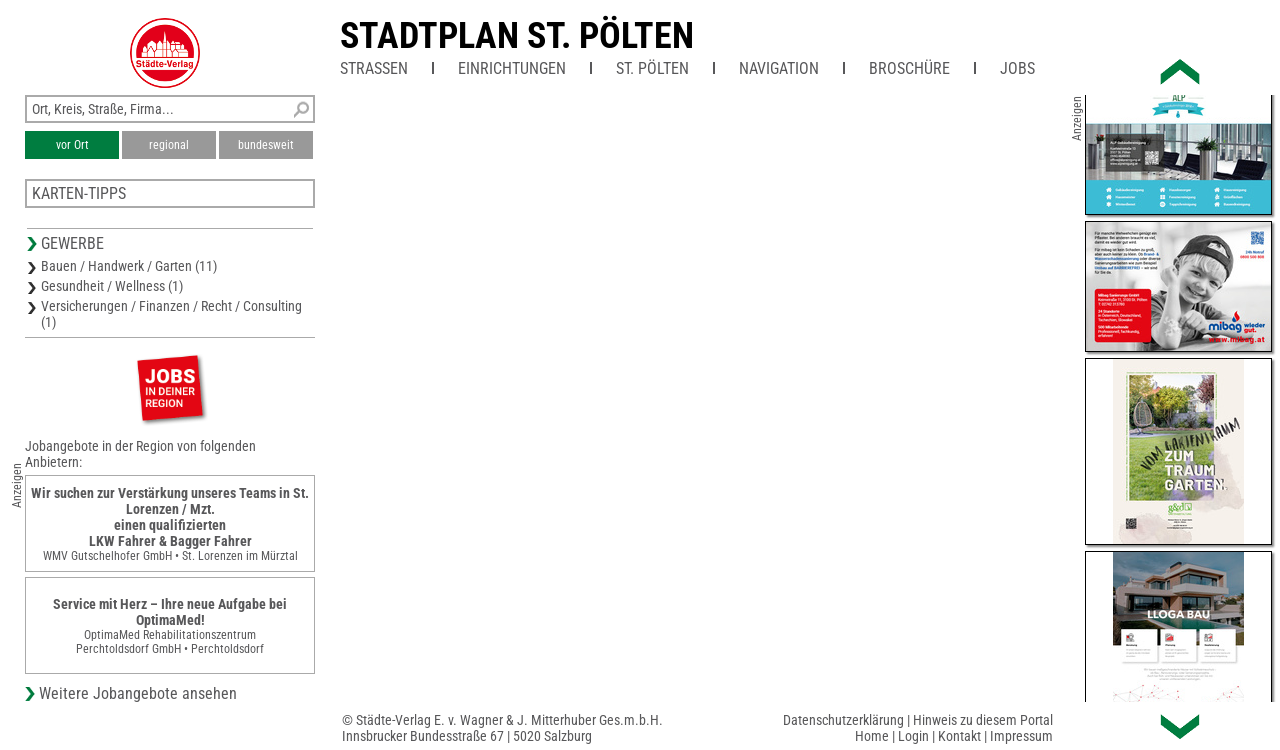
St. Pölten (652, 68)
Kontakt (959, 736)
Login (913, 736)
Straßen (374, 68)
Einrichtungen (512, 68)
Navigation (779, 68)
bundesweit (266, 145)
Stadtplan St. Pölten (517, 36)
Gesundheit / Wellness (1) (112, 286)
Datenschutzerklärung (843, 720)
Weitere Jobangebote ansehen (138, 693)
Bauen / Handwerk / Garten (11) (129, 266)
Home (872, 736)
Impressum (1021, 736)
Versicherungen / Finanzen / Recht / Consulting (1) (171, 314)
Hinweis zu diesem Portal (983, 720)
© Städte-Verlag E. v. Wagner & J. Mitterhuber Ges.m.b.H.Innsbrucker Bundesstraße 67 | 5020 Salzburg (502, 728)
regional (169, 145)
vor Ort (72, 145)
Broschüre (909, 68)
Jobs (1017, 68)
